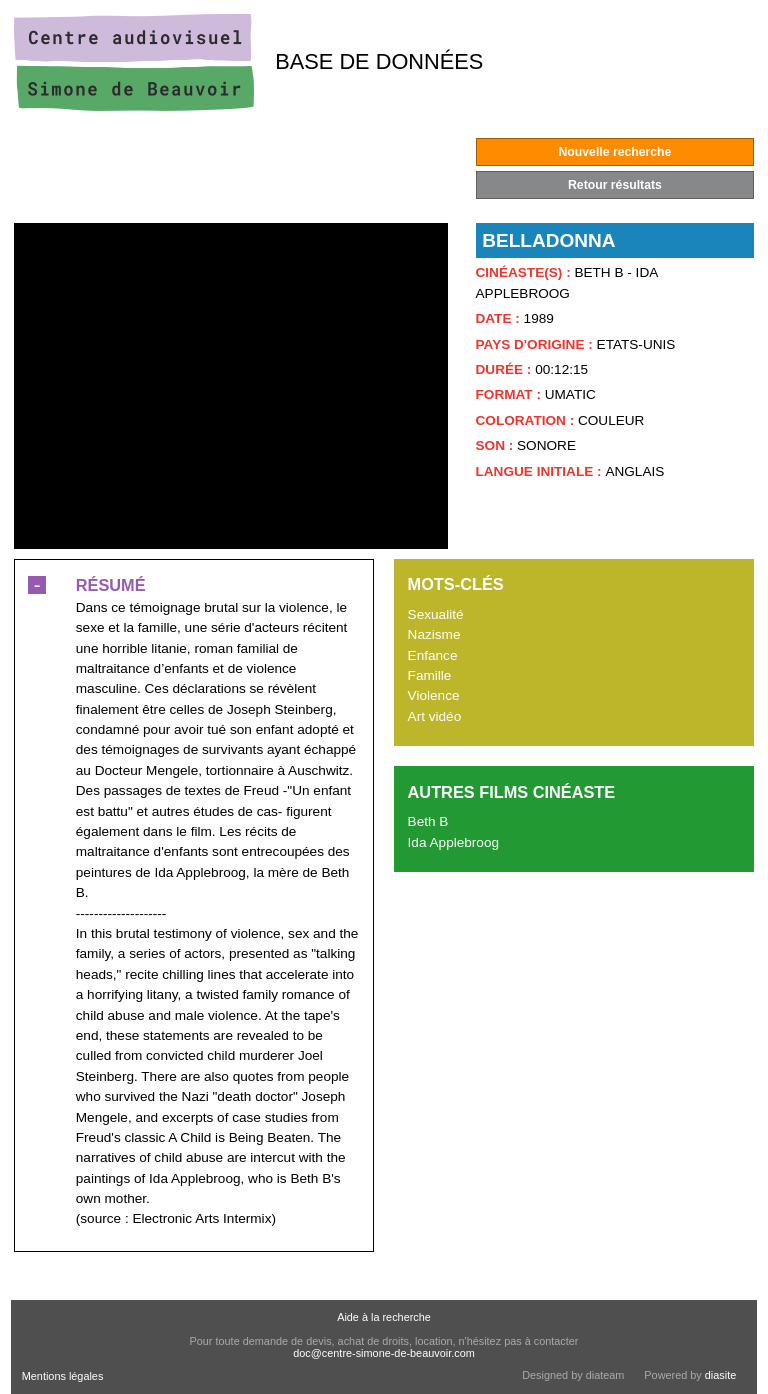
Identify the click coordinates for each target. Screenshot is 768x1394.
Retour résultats (615, 185)
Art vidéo (435, 716)
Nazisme (434, 634)
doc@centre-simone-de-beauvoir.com (384, 1353)
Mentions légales (63, 1376)
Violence (434, 695)
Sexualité (436, 614)
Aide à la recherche (384, 1317)
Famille (430, 675)
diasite (720, 1375)
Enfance (433, 655)
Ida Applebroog (453, 842)
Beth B (428, 821)
